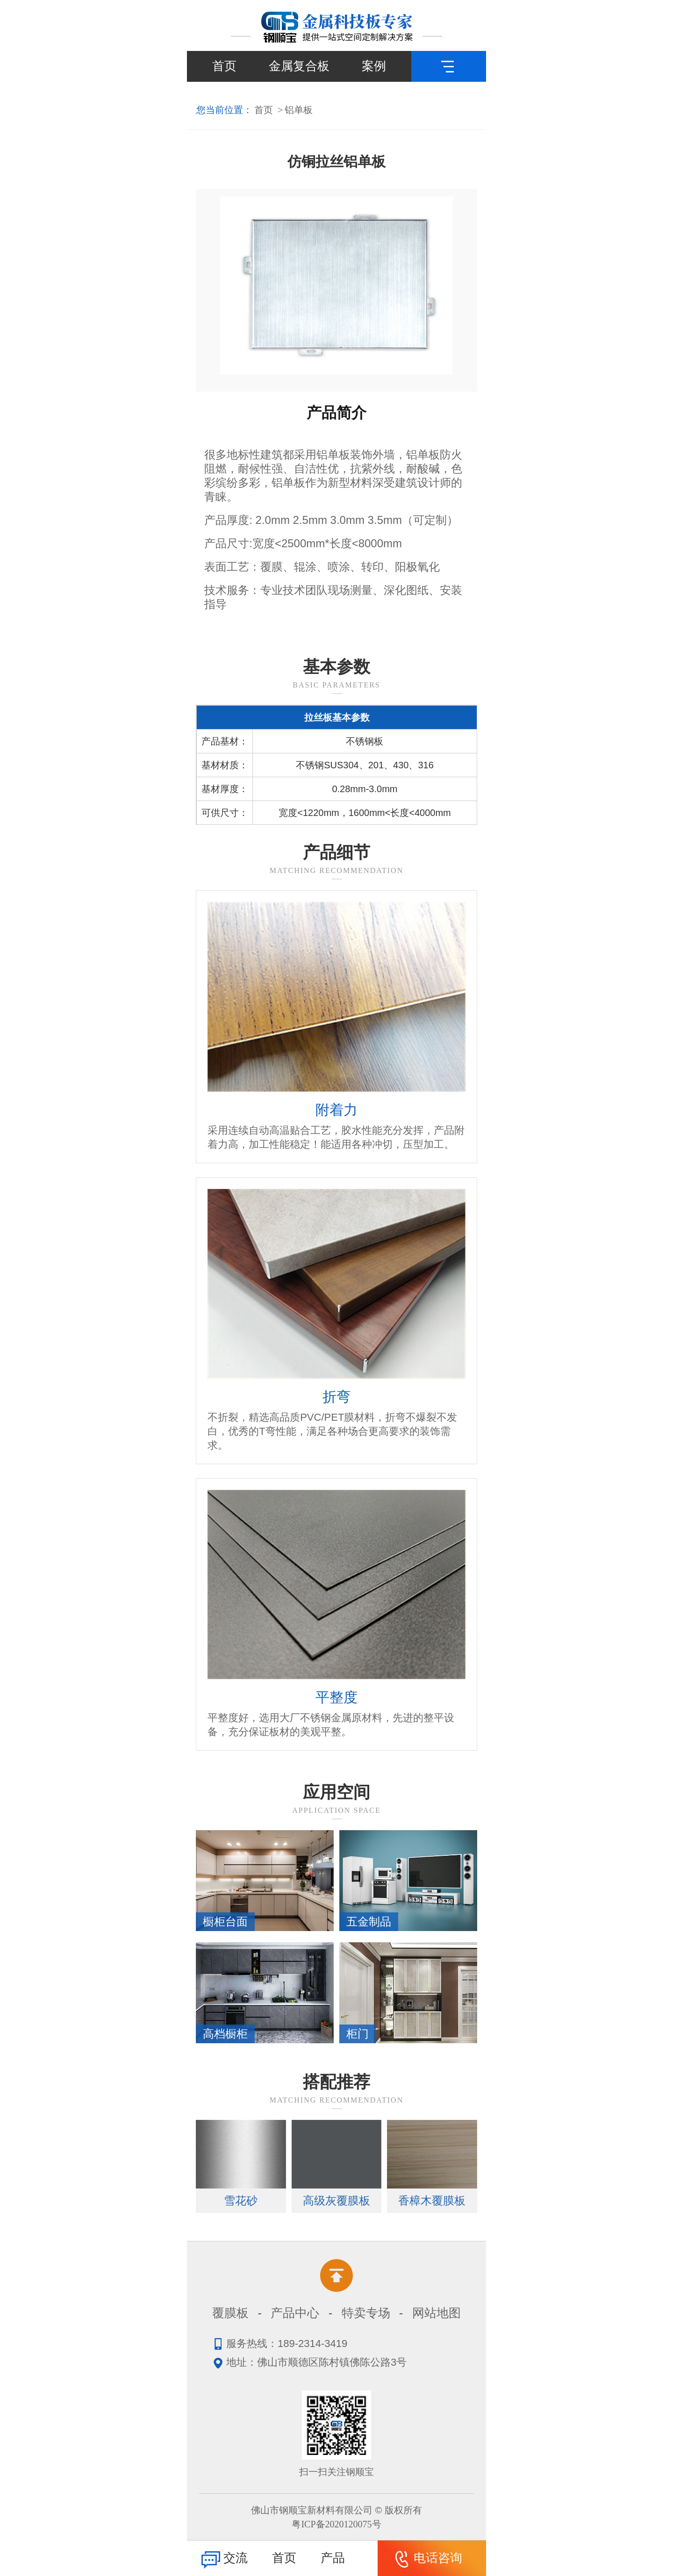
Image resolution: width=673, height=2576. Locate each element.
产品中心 (295, 2313)
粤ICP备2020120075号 (336, 2524)
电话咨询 (425, 2559)
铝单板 (299, 110)
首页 (224, 66)
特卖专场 (366, 2313)
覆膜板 (230, 2313)
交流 (223, 2559)
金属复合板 (299, 66)
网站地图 (436, 2313)
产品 (333, 2558)
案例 (374, 66)
